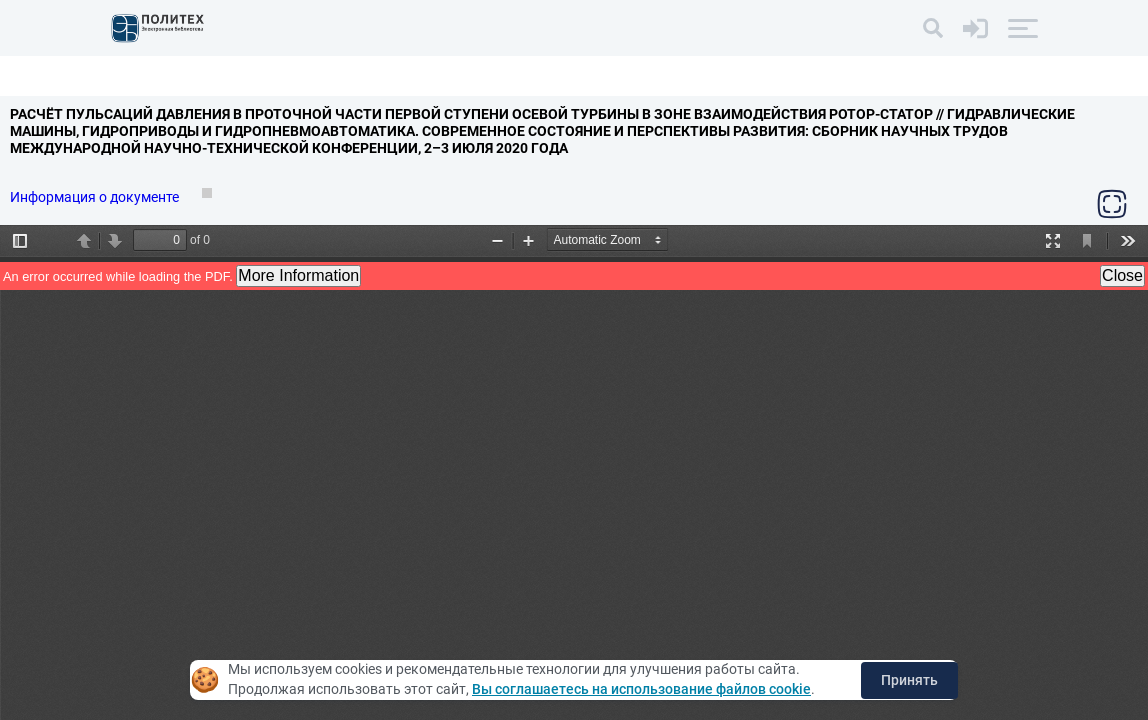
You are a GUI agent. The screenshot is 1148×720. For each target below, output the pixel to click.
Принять (909, 680)
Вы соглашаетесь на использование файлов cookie (641, 689)
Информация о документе (96, 197)
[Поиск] (933, 28)
